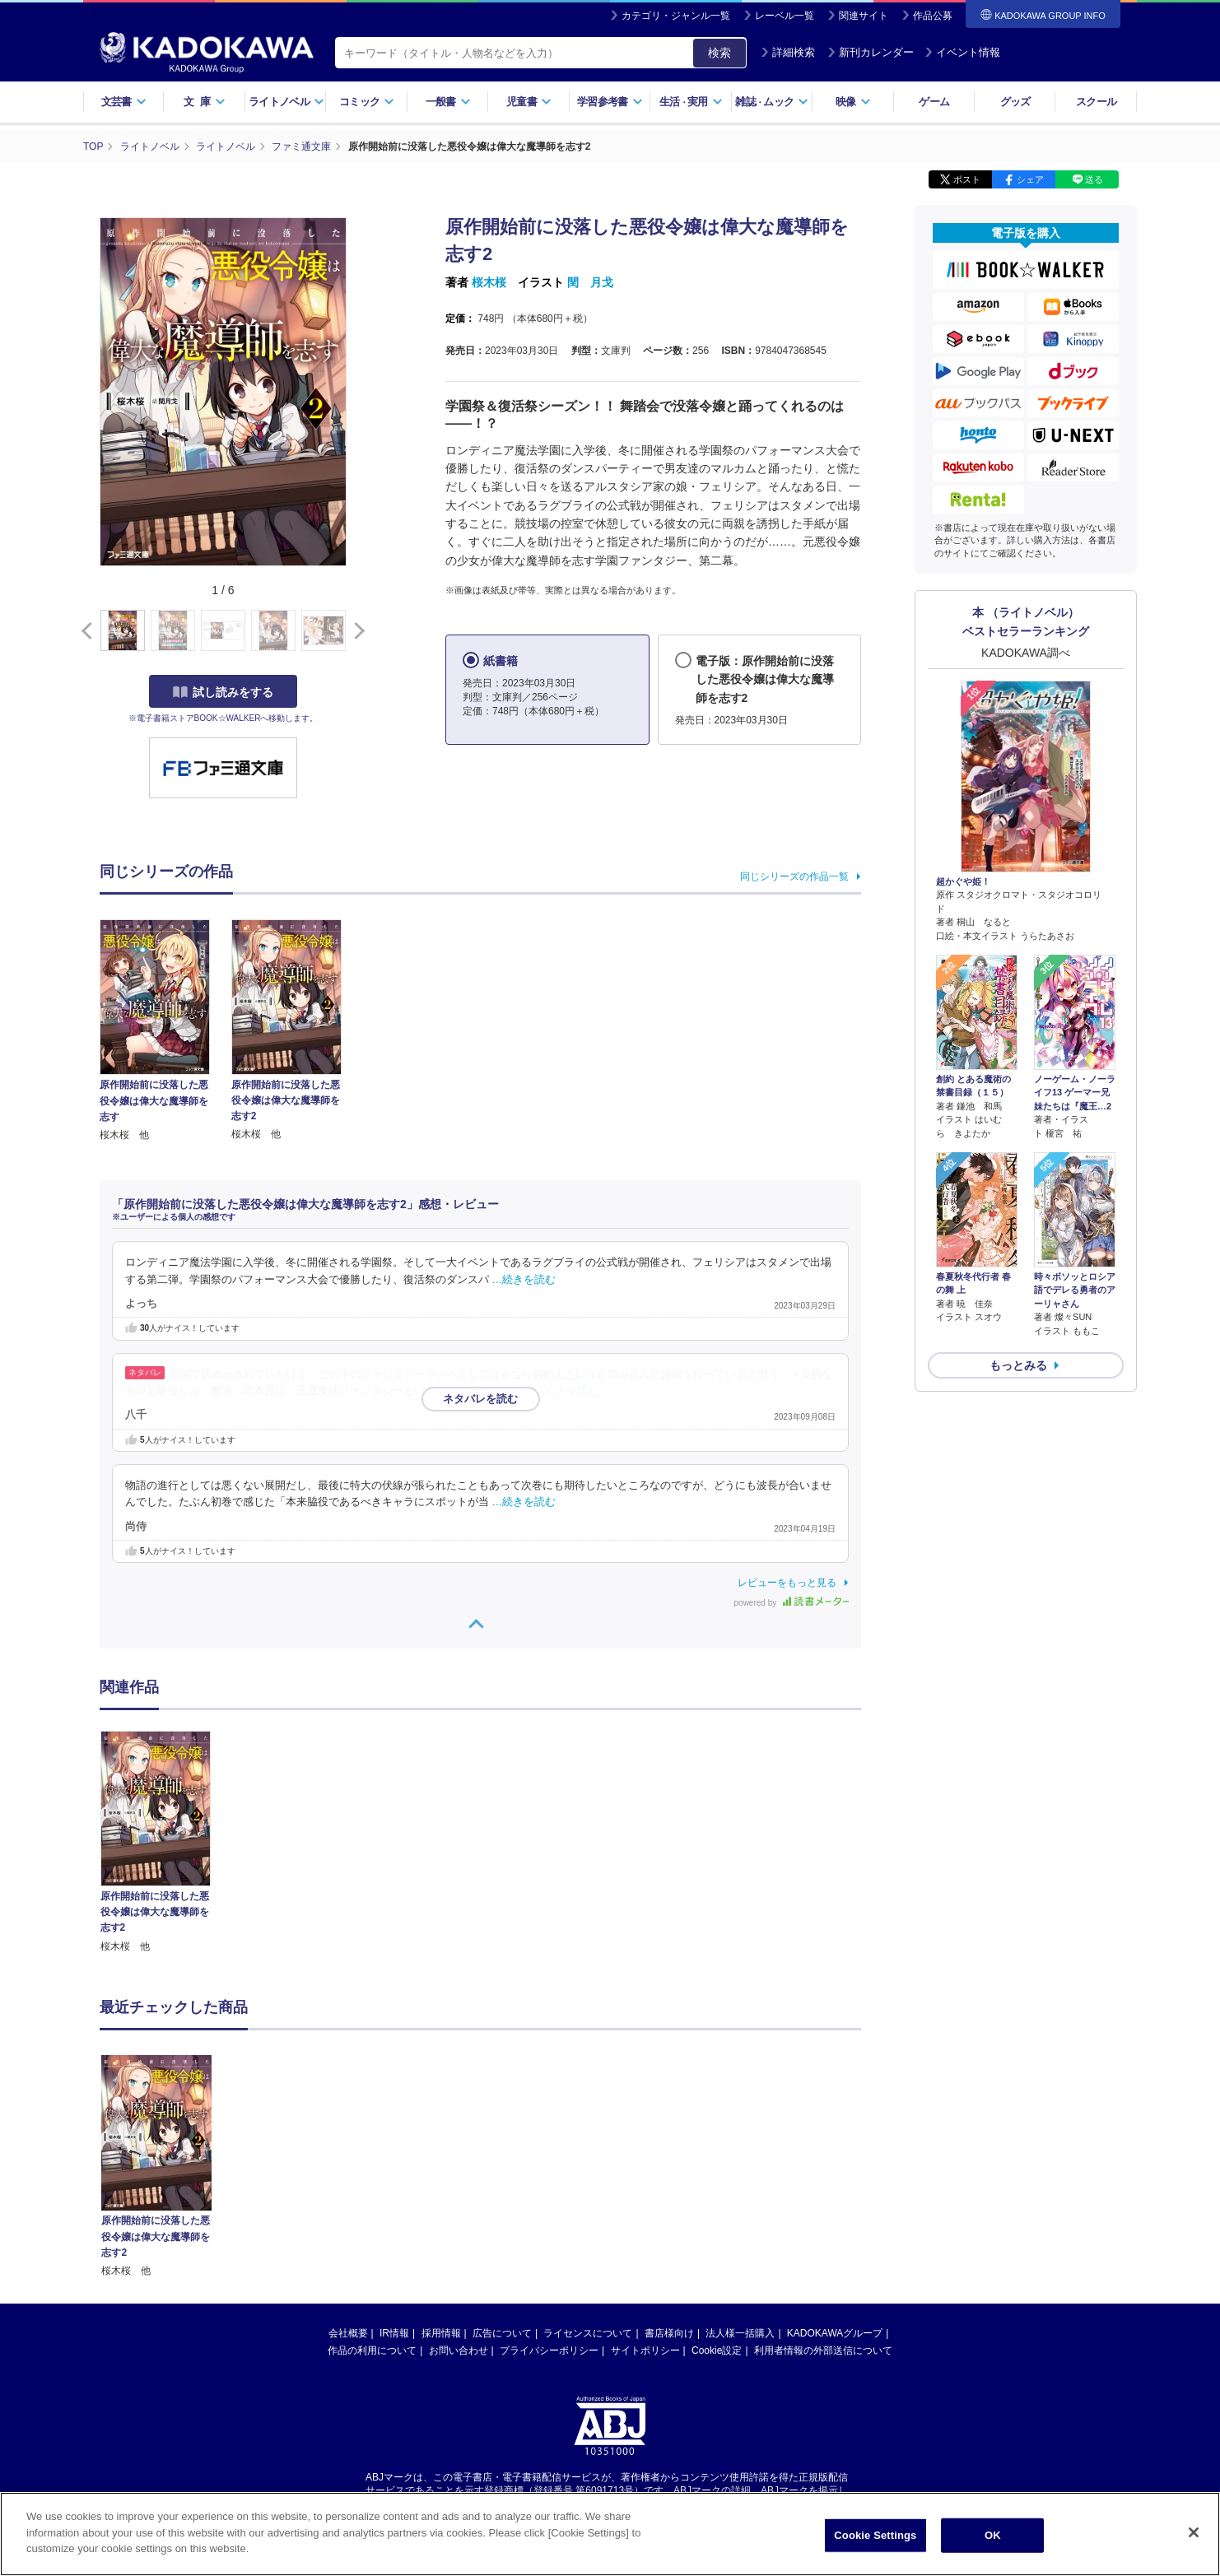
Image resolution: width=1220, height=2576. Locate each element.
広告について (502, 2177)
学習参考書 (610, 101)
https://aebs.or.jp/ (551, 2348)
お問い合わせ (458, 2194)
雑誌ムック (771, 101)
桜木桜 (489, 282)
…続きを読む (524, 1280)
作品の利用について (372, 2194)
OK (993, 2535)
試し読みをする (223, 692)
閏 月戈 (590, 282)
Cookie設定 (716, 2194)
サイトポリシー (645, 2194)
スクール (1096, 101)
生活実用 (691, 101)
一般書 (448, 101)
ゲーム (934, 101)
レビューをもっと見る (787, 1582)
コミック (366, 101)
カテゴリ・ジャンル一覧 (676, 15)
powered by (791, 1602)
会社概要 (348, 2177)
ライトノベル (286, 101)
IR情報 (394, 2177)
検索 (719, 52)
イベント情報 (962, 52)
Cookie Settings (875, 2535)
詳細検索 (788, 52)
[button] (356, 631)
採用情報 (441, 2177)
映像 (853, 101)
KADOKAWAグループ (834, 2177)
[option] (165, 1843)
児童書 (529, 101)
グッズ (1015, 101)
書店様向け (669, 2177)
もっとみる (1018, 1365)
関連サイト (863, 15)
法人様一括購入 (740, 2177)
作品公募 (932, 15)
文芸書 (124, 101)
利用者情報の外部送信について (823, 2194)
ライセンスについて (587, 2177)
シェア (1030, 179)
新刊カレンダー (870, 52)
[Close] (1194, 2532)
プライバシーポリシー (549, 2194)
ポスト (966, 179)
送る (1094, 179)
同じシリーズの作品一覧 (794, 876)
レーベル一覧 (784, 15)
